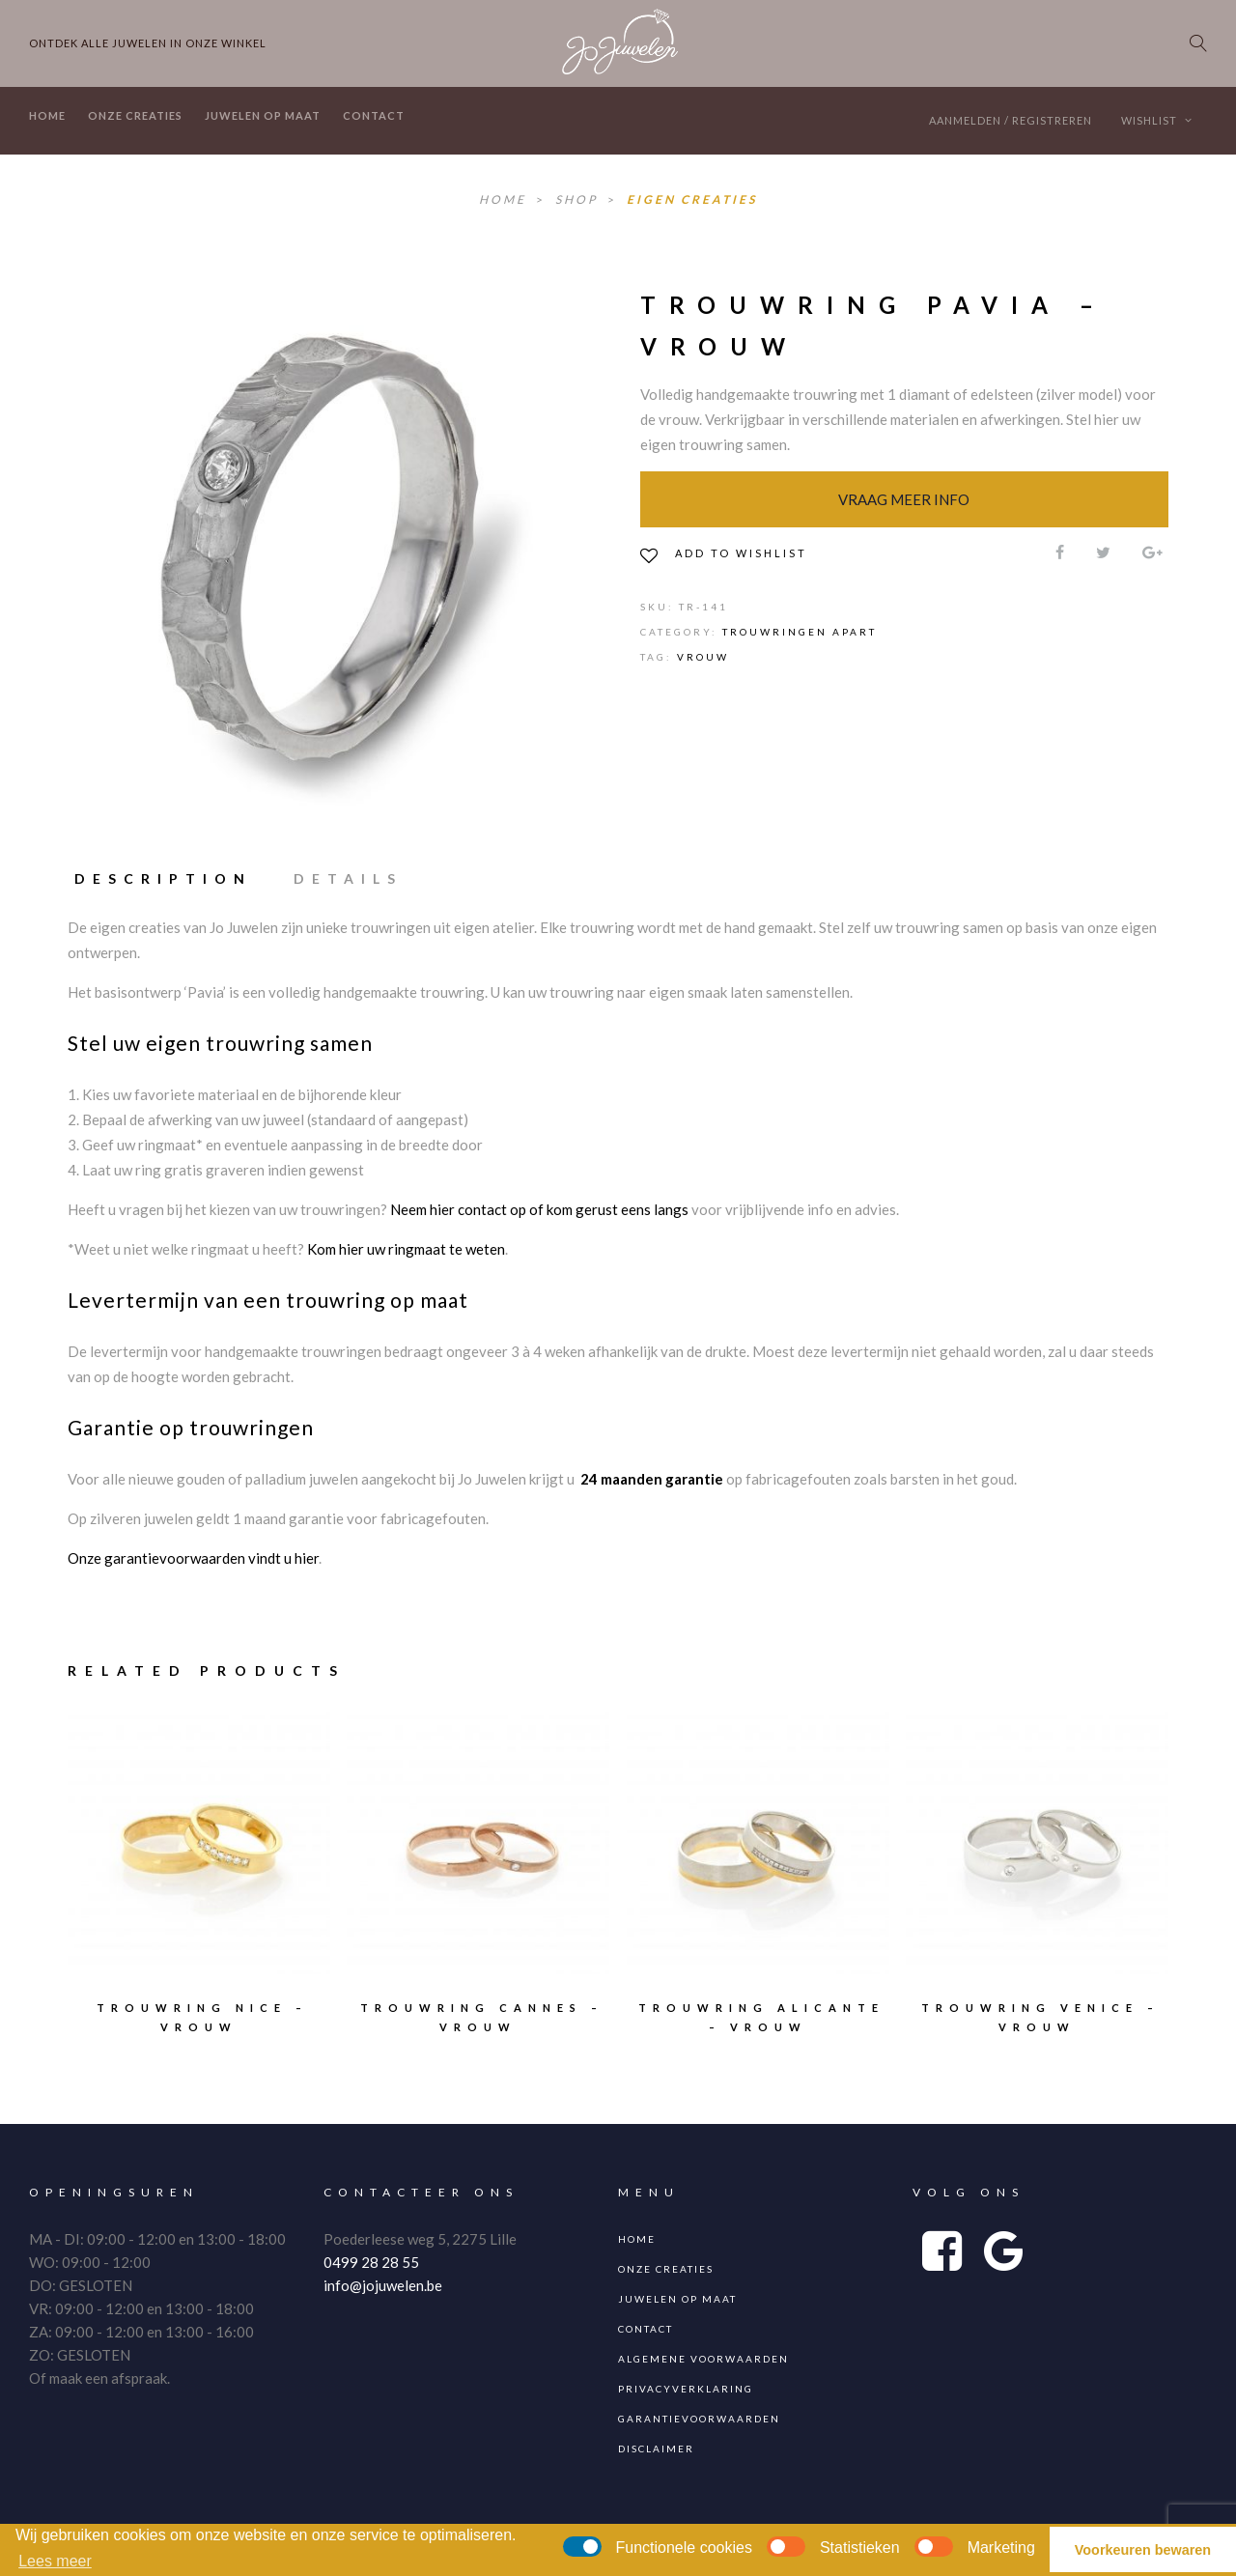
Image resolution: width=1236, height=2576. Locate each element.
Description (163, 878)
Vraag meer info (903, 499)
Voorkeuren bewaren (1143, 2550)
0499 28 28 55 (371, 2262)
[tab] (172, 878)
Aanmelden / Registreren (1010, 120)
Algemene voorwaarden (703, 2358)
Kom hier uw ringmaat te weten (406, 1249)
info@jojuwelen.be (382, 2285)
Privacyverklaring (685, 2388)
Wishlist (1157, 120)
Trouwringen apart (799, 631)
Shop (579, 199)
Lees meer (55, 2561)
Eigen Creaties (692, 199)
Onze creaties (135, 115)
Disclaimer (656, 2448)
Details (348, 878)
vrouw (703, 657)
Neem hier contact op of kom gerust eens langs (539, 1209)
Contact (374, 115)
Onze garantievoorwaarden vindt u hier (193, 1558)
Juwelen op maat (263, 115)
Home (47, 115)
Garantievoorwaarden (699, 2418)
